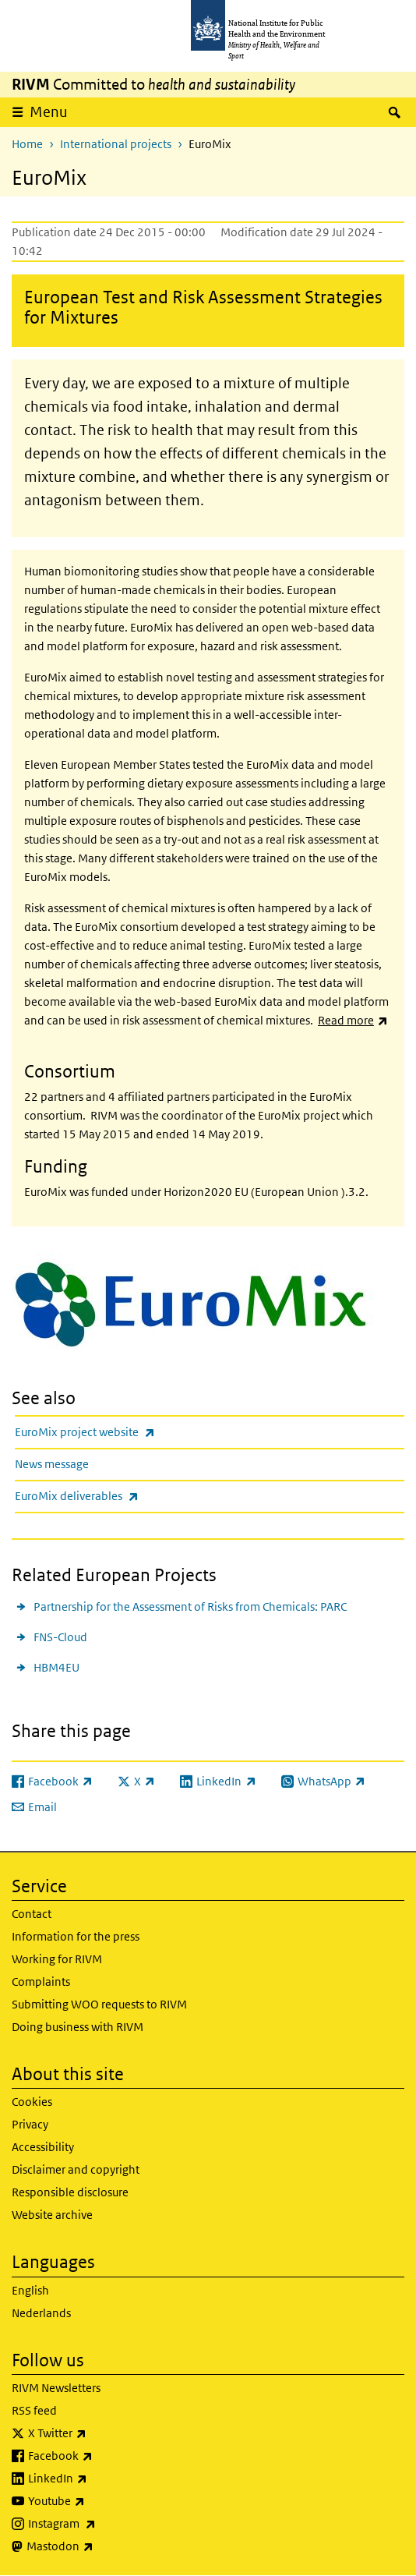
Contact (31, 1913)
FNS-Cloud (60, 1636)
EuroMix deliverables (117, 1496)
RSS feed (34, 2410)
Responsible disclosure (70, 2192)
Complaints (41, 1981)
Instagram (103, 2523)
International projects (115, 143)
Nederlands (41, 2312)
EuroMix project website (126, 1432)
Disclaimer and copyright (75, 2169)
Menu (49, 112)
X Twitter (98, 2433)
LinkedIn (98, 2478)
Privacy (30, 2124)
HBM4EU (56, 1667)
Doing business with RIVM (77, 2026)
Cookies (32, 2101)
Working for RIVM (57, 1958)
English (30, 2290)
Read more (353, 1020)
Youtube (97, 2501)
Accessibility (43, 2146)
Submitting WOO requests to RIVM (99, 2004)
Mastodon (100, 2546)
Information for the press (75, 1936)
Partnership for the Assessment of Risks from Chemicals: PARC (190, 1606)
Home (27, 143)
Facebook (101, 2456)
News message (52, 1463)
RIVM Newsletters (56, 2387)
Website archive (52, 2214)
